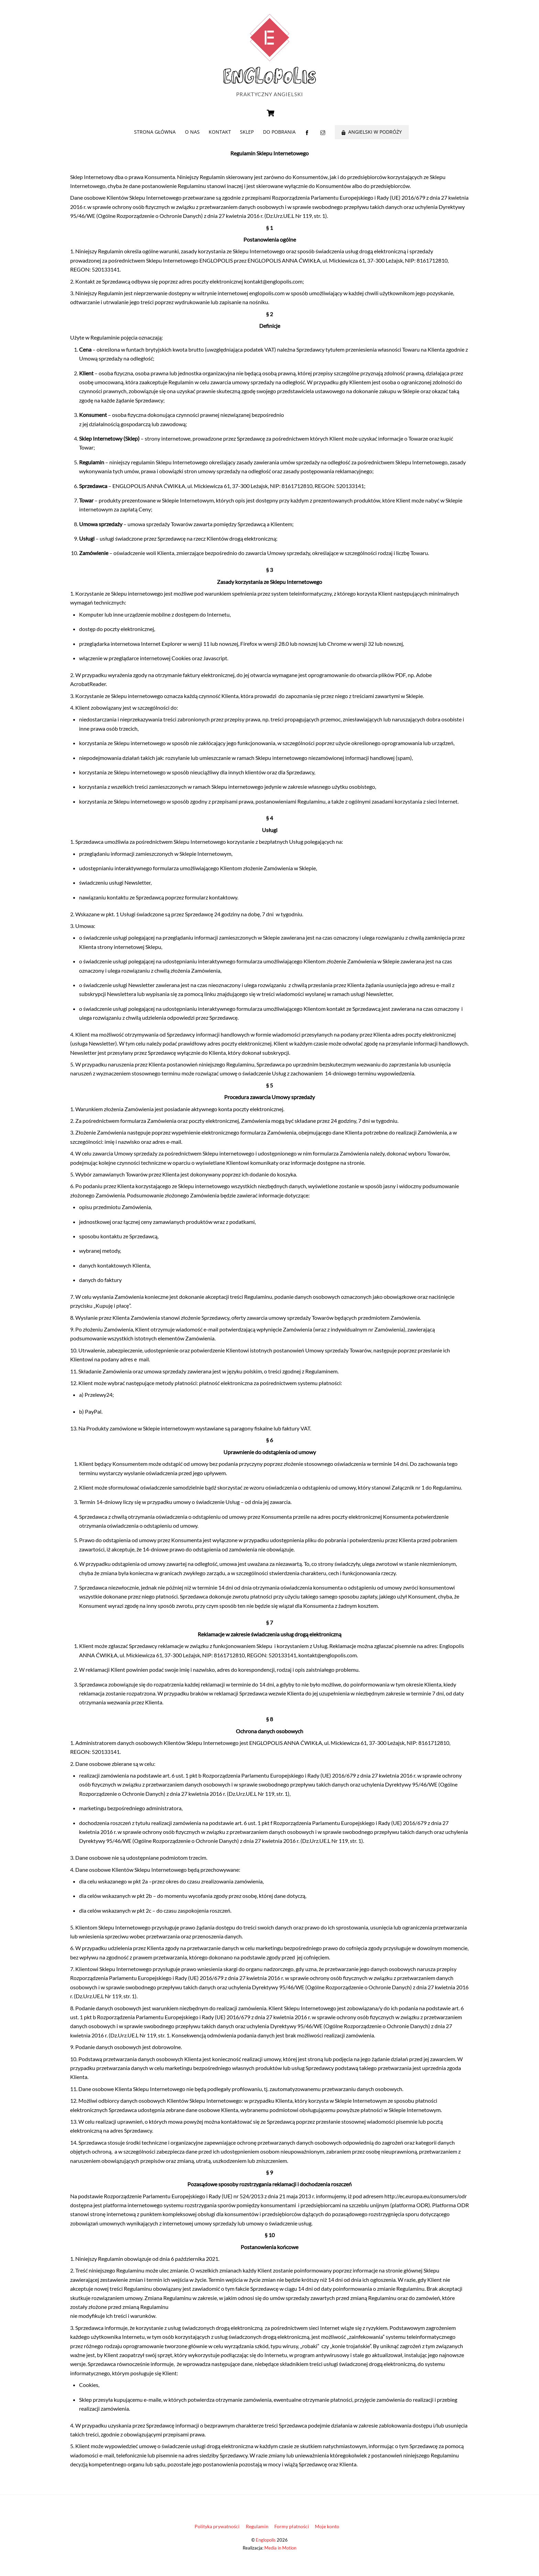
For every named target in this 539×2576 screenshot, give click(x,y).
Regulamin (257, 2530)
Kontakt (220, 136)
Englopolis (266, 2543)
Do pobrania (279, 136)
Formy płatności (291, 2530)
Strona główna (155, 136)
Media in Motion (280, 2552)
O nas (192, 136)
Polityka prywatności (217, 2530)
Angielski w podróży (372, 136)
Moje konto (327, 2530)
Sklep (247, 136)
